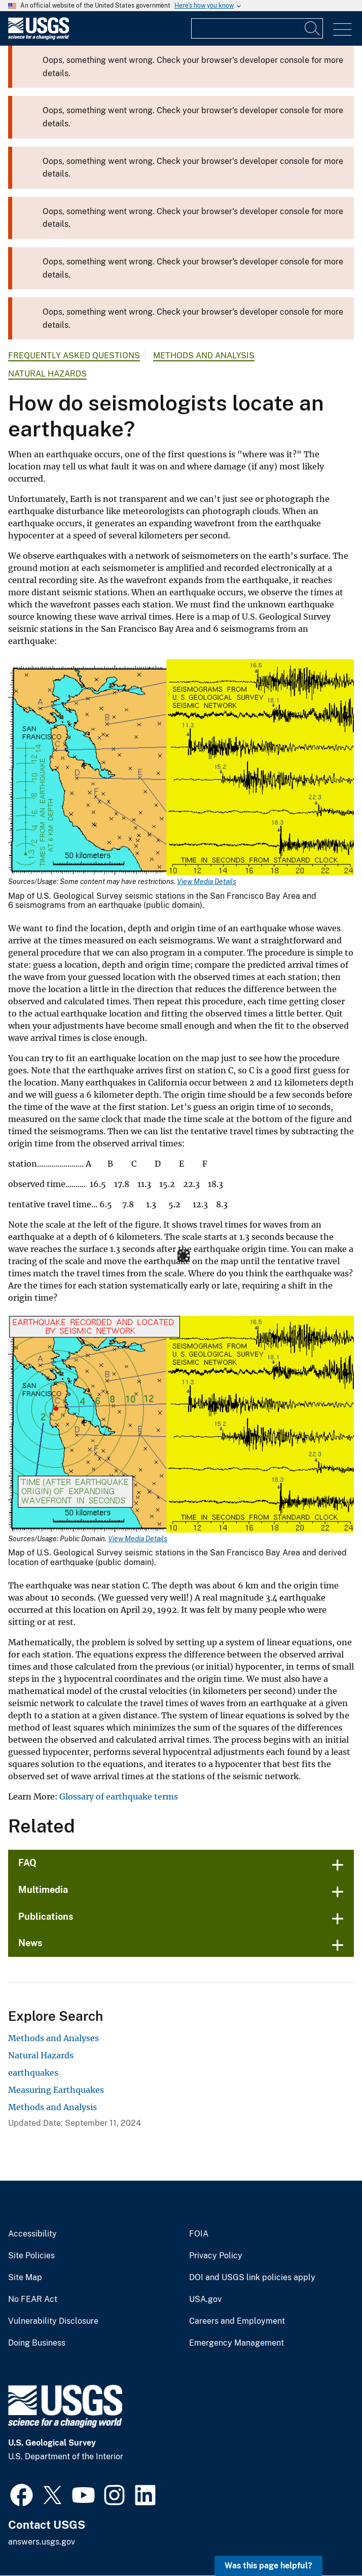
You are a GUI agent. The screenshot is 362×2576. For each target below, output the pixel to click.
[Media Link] (181, 768)
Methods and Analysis (204, 355)
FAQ (27, 1862)
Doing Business (36, 2343)
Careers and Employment (237, 2321)
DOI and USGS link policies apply (252, 2277)
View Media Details (206, 881)
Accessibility (32, 2234)
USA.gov (205, 2299)
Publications (46, 1916)
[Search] (313, 28)
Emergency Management (236, 2343)
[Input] (257, 28)
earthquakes (33, 2072)
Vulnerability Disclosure (53, 2321)
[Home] (38, 37)
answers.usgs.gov (41, 2542)
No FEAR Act (32, 2299)
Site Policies (31, 2255)
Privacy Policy (215, 2255)
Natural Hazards (47, 374)
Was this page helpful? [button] (268, 2565)
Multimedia (43, 1889)
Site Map (25, 2277)
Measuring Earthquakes (56, 2090)
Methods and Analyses (53, 2038)
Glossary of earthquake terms (118, 1796)
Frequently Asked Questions (74, 355)
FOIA (198, 2234)
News (30, 1943)
